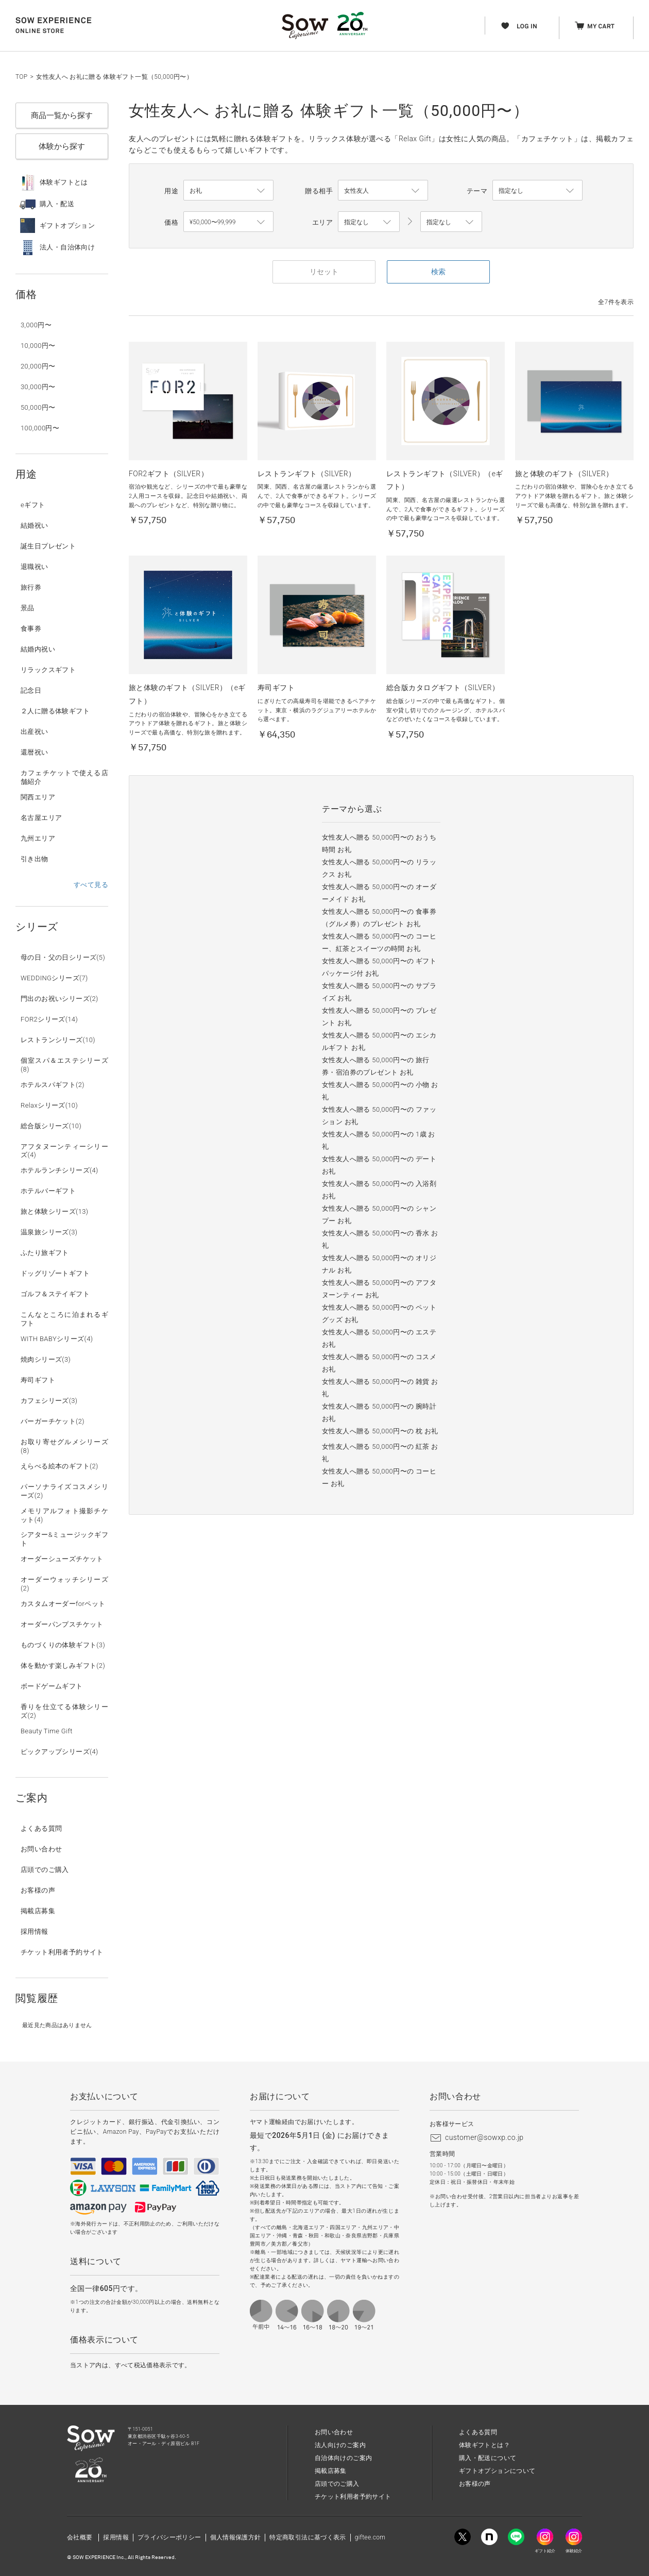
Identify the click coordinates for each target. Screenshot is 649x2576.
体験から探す (62, 146)
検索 (438, 271)
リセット (324, 271)
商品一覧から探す (62, 115)
